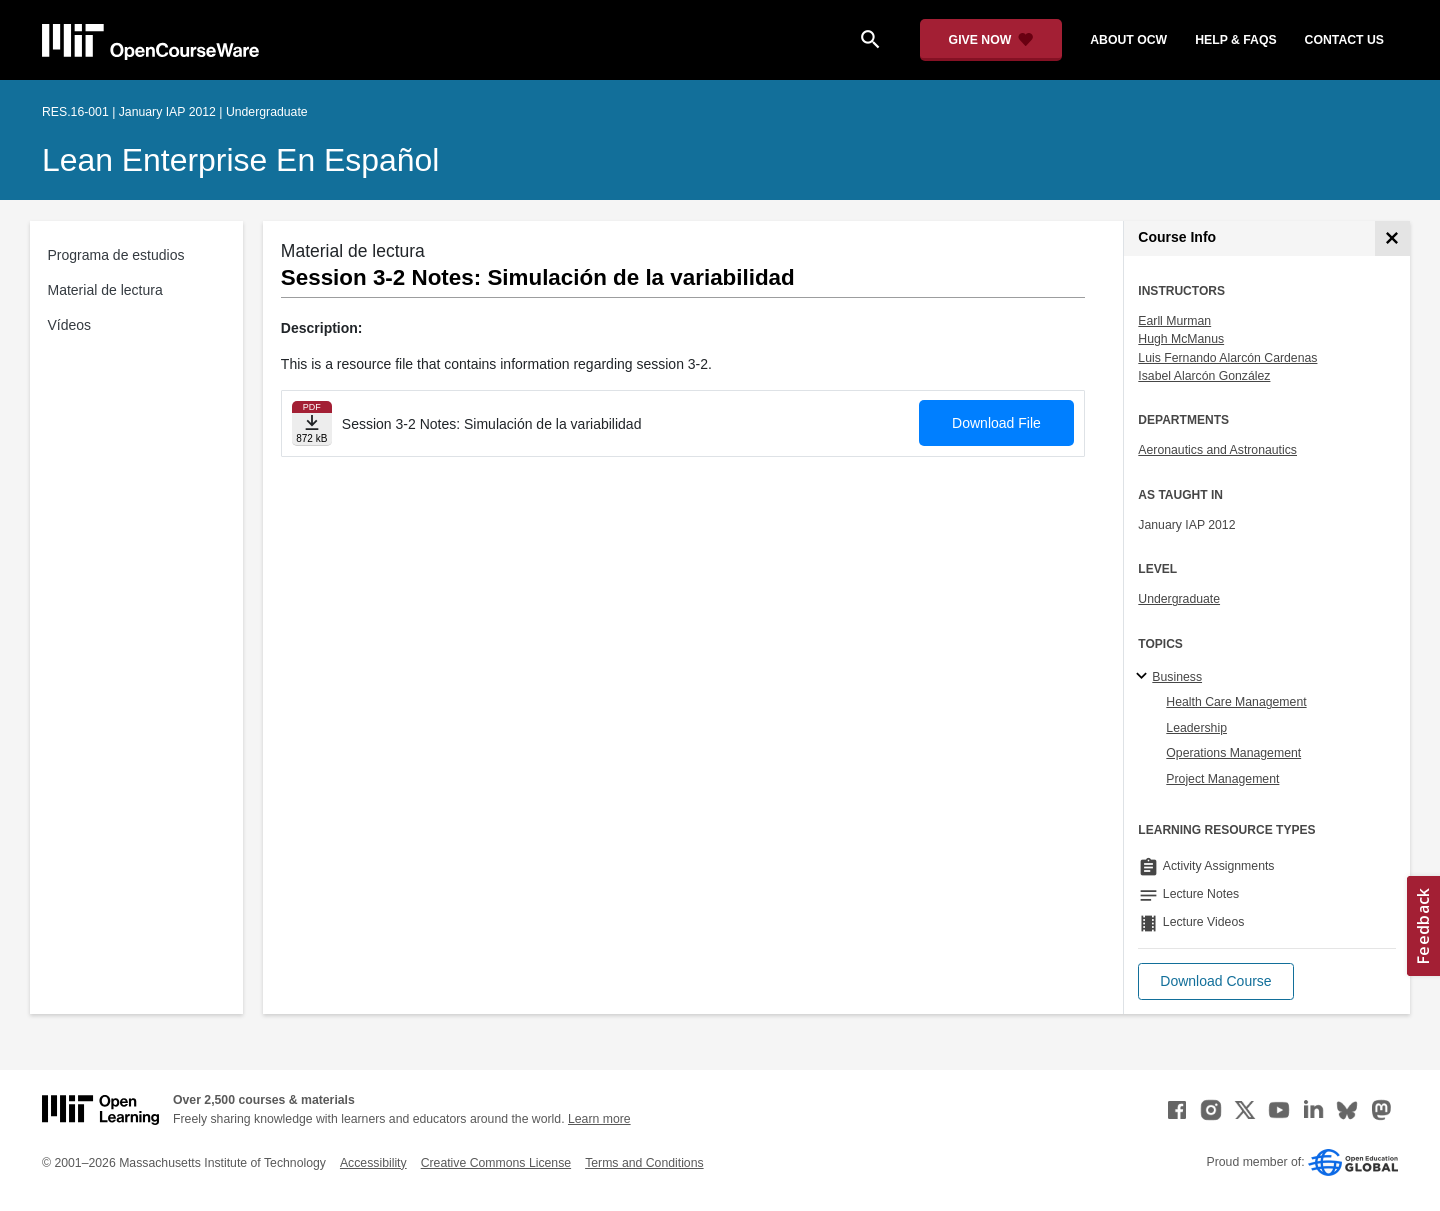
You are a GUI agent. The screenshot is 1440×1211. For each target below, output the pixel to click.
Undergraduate (1179, 599)
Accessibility (373, 1163)
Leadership (1196, 728)
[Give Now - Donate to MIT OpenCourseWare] (991, 40)
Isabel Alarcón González (1204, 376)
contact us (1344, 40)
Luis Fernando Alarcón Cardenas (1227, 358)
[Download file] (312, 423)
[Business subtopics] (1144, 677)
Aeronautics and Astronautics (1217, 450)
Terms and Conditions (644, 1163)
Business (1177, 677)
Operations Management (1233, 753)
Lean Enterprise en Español (240, 160)
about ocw (1128, 40)
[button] (1215, 981)
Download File (996, 423)
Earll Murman (1174, 321)
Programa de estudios (116, 255)
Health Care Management (1236, 702)
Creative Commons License (496, 1163)
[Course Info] (1392, 238)
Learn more (599, 1119)
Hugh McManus (1181, 339)
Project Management (1222, 779)
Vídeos (70, 325)
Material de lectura (105, 290)
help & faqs (1235, 40)
